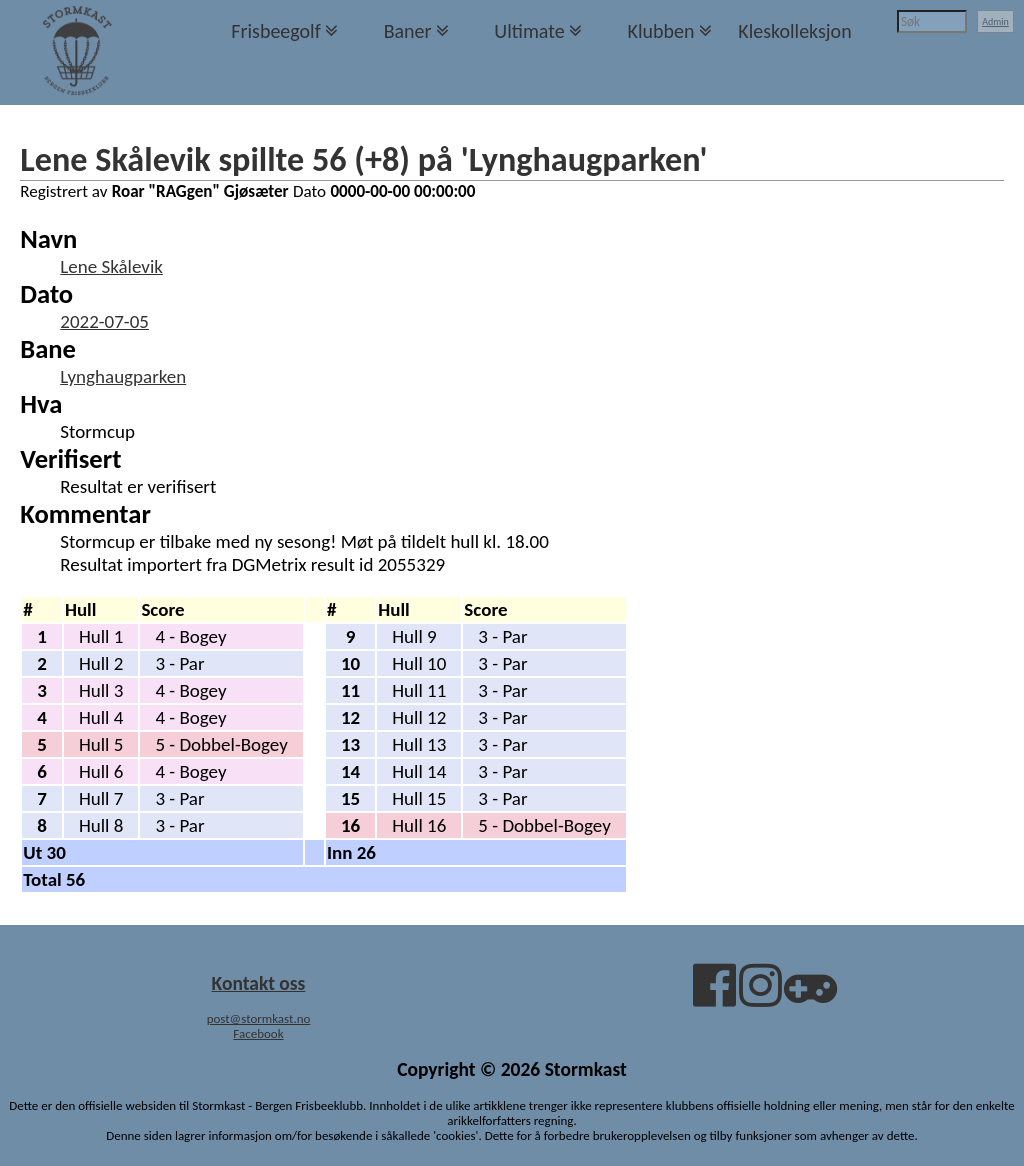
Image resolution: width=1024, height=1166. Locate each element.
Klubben (660, 31)
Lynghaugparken (123, 376)
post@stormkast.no (259, 1018)
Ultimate (529, 31)
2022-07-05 (104, 321)
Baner (408, 31)
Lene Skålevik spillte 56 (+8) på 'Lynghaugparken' (363, 159)
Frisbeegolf (276, 31)
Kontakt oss (259, 983)
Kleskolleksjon (794, 31)
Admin (995, 21)
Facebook (258, 1033)
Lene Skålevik (111, 266)
